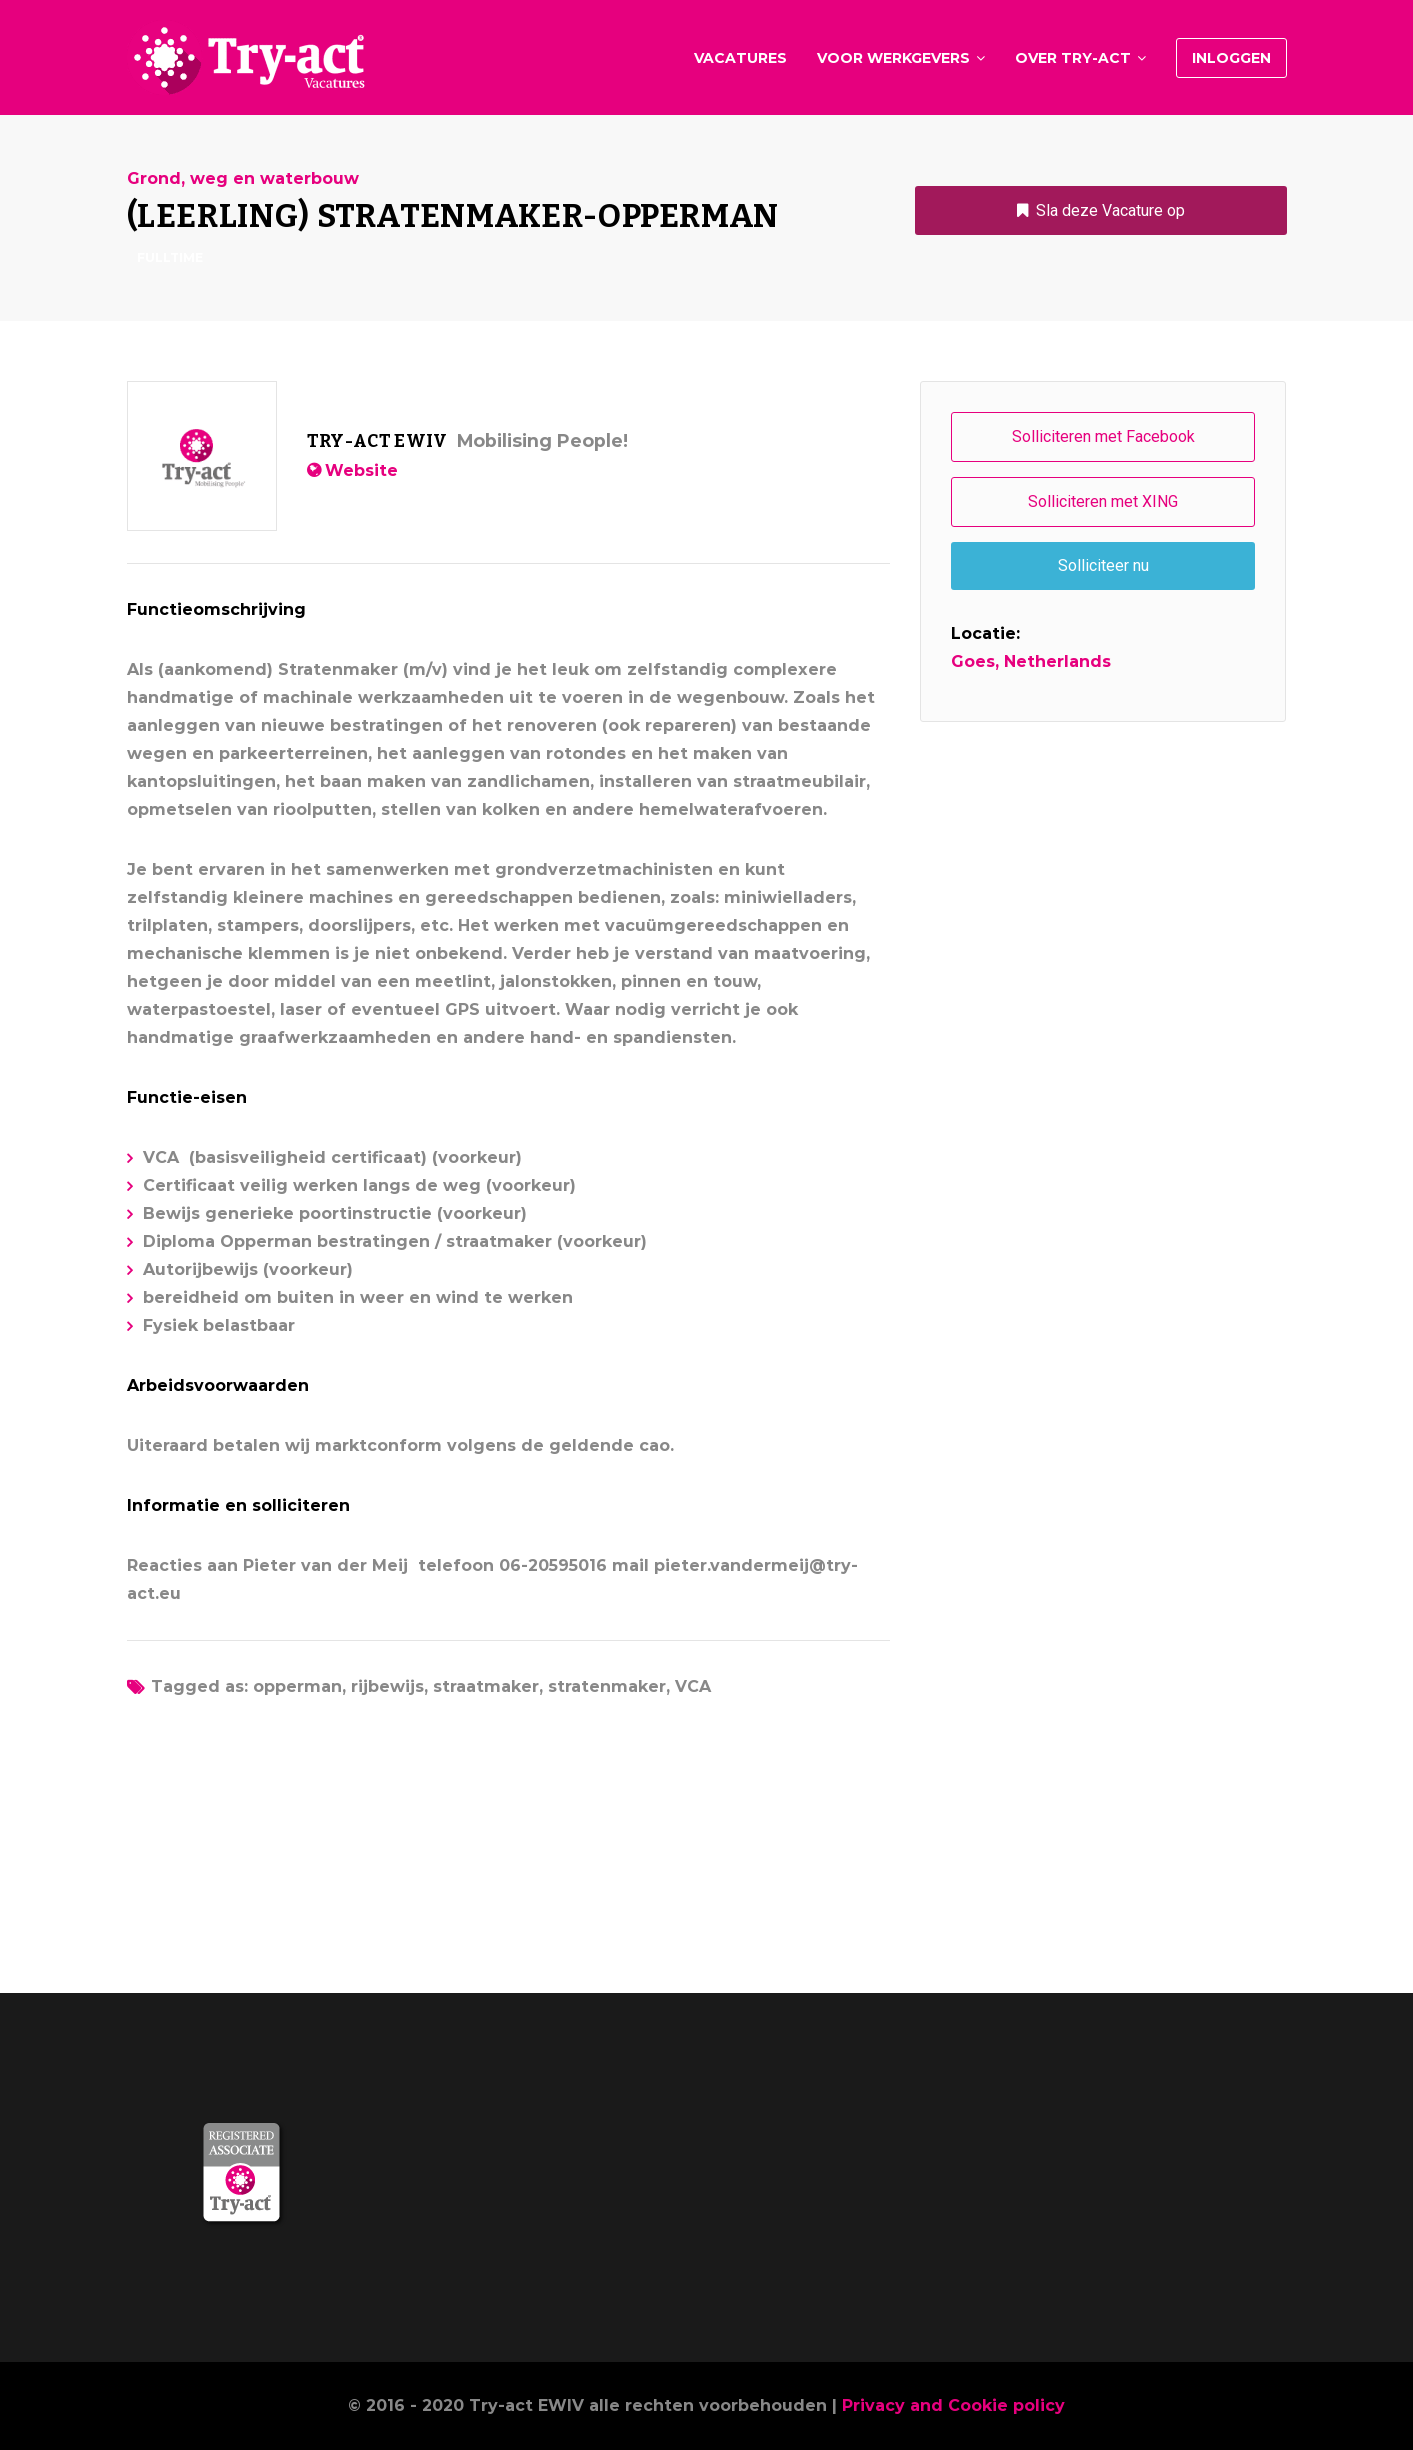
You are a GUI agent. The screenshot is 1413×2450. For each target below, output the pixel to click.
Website (361, 470)
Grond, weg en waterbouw (243, 179)
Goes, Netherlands (1031, 661)
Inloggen (1231, 58)
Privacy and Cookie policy (953, 2405)
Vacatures (740, 58)
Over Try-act (1073, 58)
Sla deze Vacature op (1110, 210)
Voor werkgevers (893, 58)
